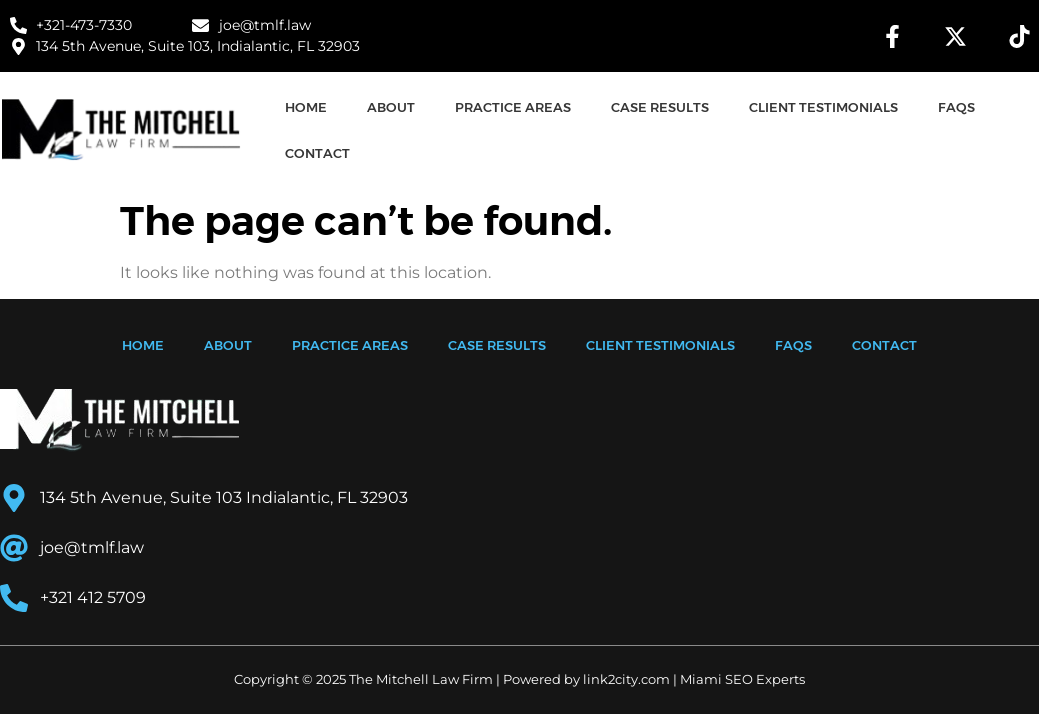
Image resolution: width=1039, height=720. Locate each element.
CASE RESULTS (660, 107)
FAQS (956, 107)
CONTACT (317, 153)
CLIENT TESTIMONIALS (823, 107)
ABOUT (391, 107)
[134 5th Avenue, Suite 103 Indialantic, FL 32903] (780, 500)
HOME (306, 107)
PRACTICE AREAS (513, 107)
